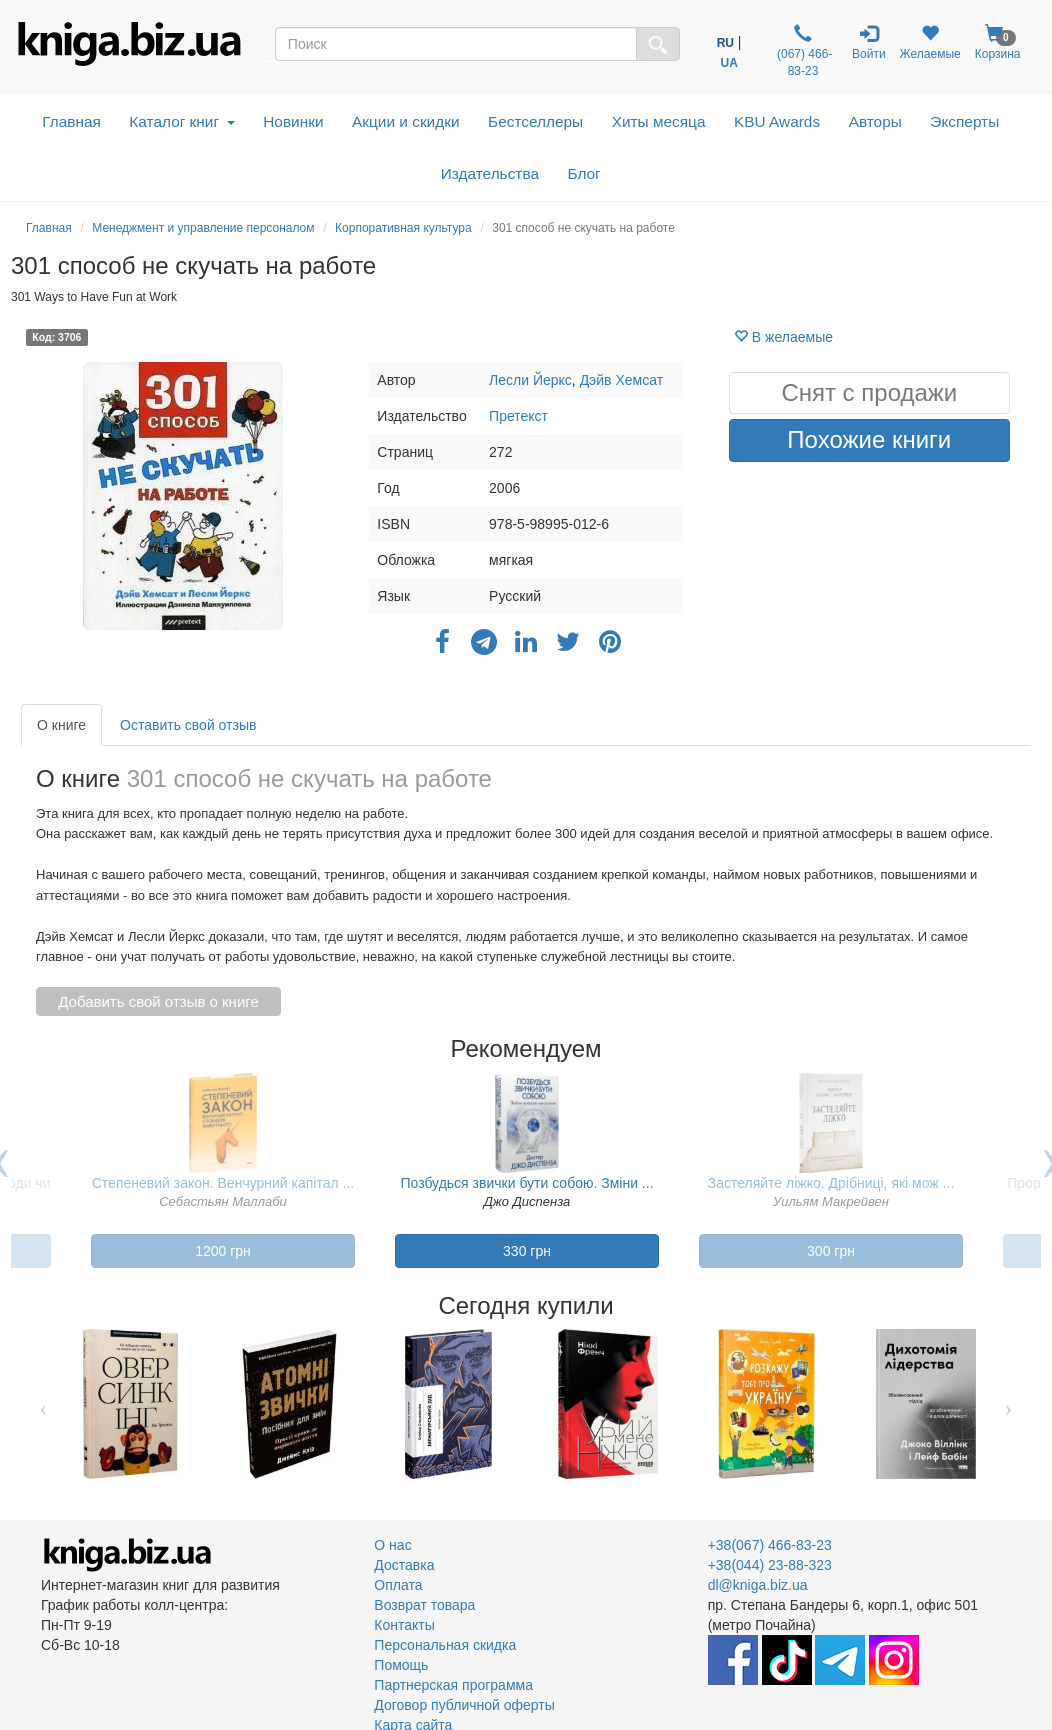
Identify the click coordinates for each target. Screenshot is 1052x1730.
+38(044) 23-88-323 (770, 1565)
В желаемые (783, 337)
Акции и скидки (406, 121)
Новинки (293, 121)
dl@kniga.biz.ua (758, 1585)
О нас (392, 1545)
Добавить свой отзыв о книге (158, 1001)
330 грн (527, 1251)
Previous (43, 1404)
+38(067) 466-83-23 (770, 1545)
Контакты (404, 1625)
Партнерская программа (453, 1685)
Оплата (398, 1585)
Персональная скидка (445, 1645)
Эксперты (964, 121)
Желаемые (930, 42)
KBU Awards (777, 121)
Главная (71, 121)
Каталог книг (181, 121)
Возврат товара (424, 1605)
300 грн (831, 1251)
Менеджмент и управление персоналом (203, 228)
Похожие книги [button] (869, 439)
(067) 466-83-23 (803, 51)
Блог (583, 173)
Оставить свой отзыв (188, 725)
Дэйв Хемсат (621, 380)
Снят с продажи (869, 392)
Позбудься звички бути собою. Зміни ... (526, 1183)
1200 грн (223, 1251)
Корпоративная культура (403, 228)
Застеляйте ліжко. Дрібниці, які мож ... (831, 1183)
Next (1008, 1404)
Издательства (490, 173)
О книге (61, 725)
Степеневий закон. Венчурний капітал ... (223, 1183)
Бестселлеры (535, 121)
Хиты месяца (659, 121)
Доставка (404, 1565)
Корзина (998, 42)
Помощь (401, 1665)
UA (729, 63)
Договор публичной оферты (464, 1705)
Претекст (518, 416)
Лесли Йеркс (530, 380)
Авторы (875, 121)
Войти (869, 42)
